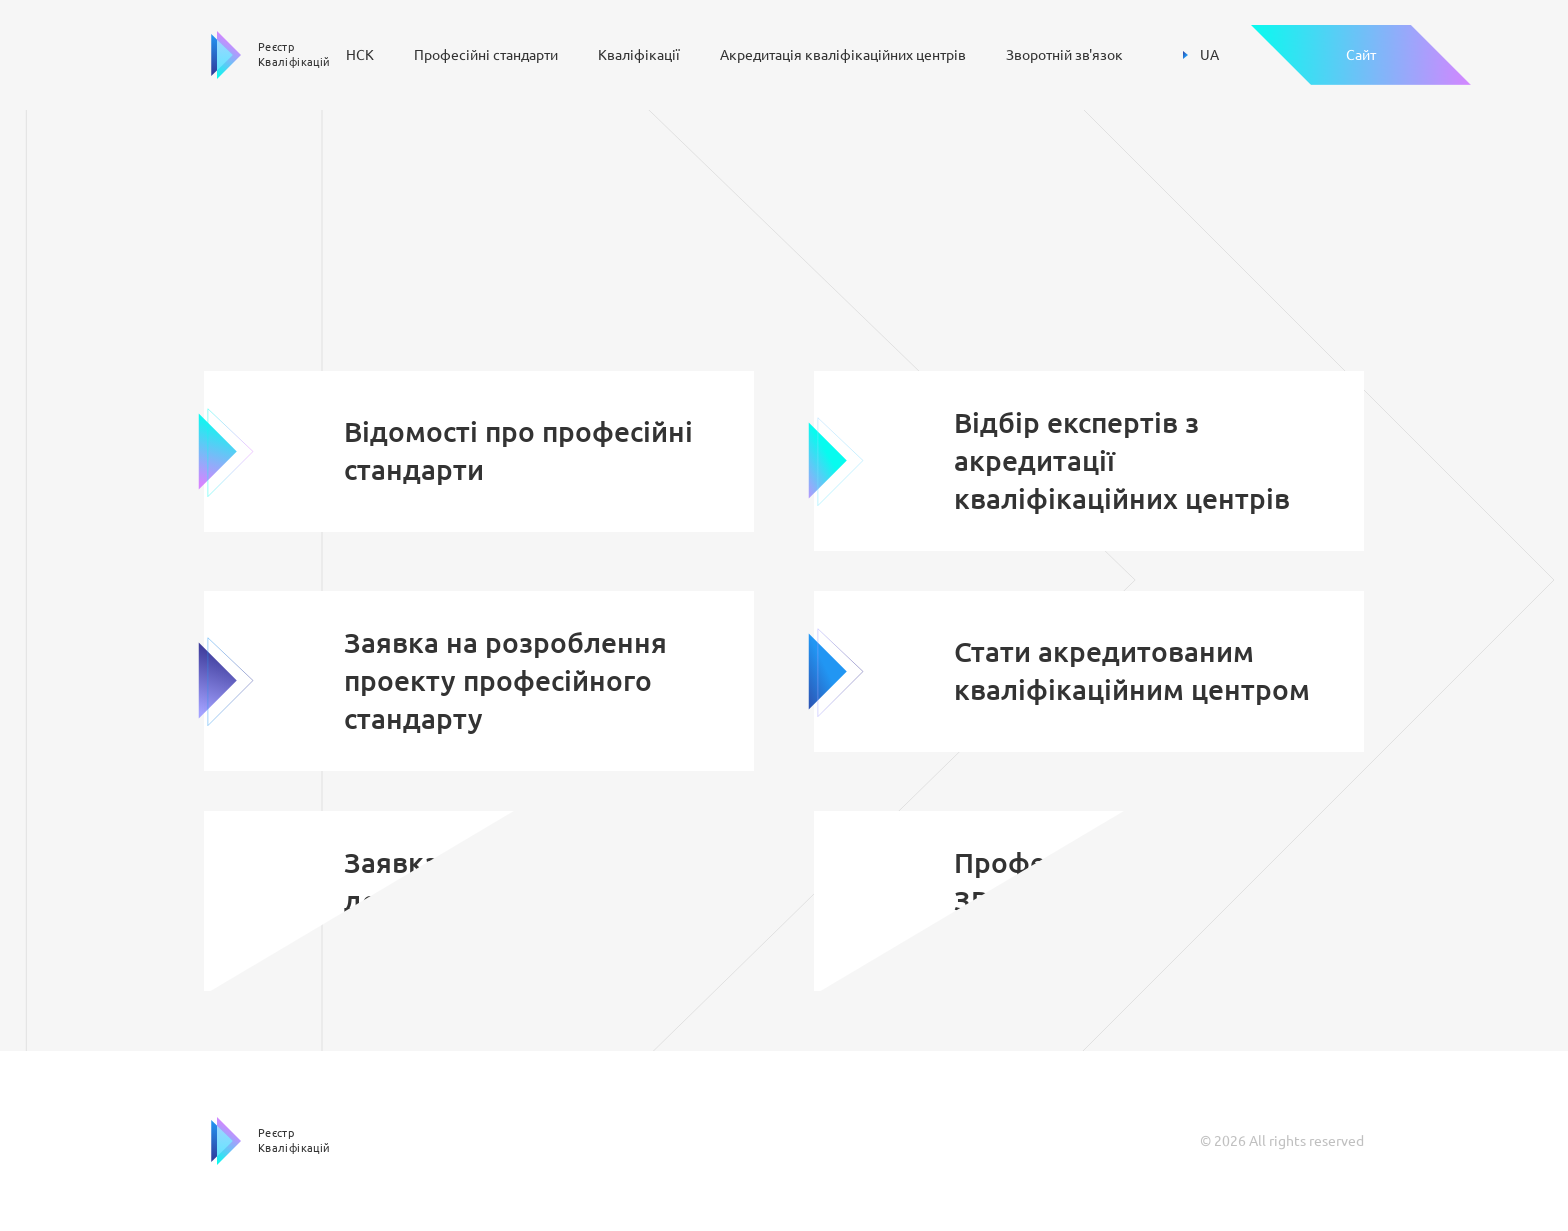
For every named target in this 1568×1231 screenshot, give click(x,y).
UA (1201, 55)
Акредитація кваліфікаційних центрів (843, 55)
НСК (360, 55)
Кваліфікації (639, 55)
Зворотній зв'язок (1064, 55)
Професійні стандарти (486, 55)
